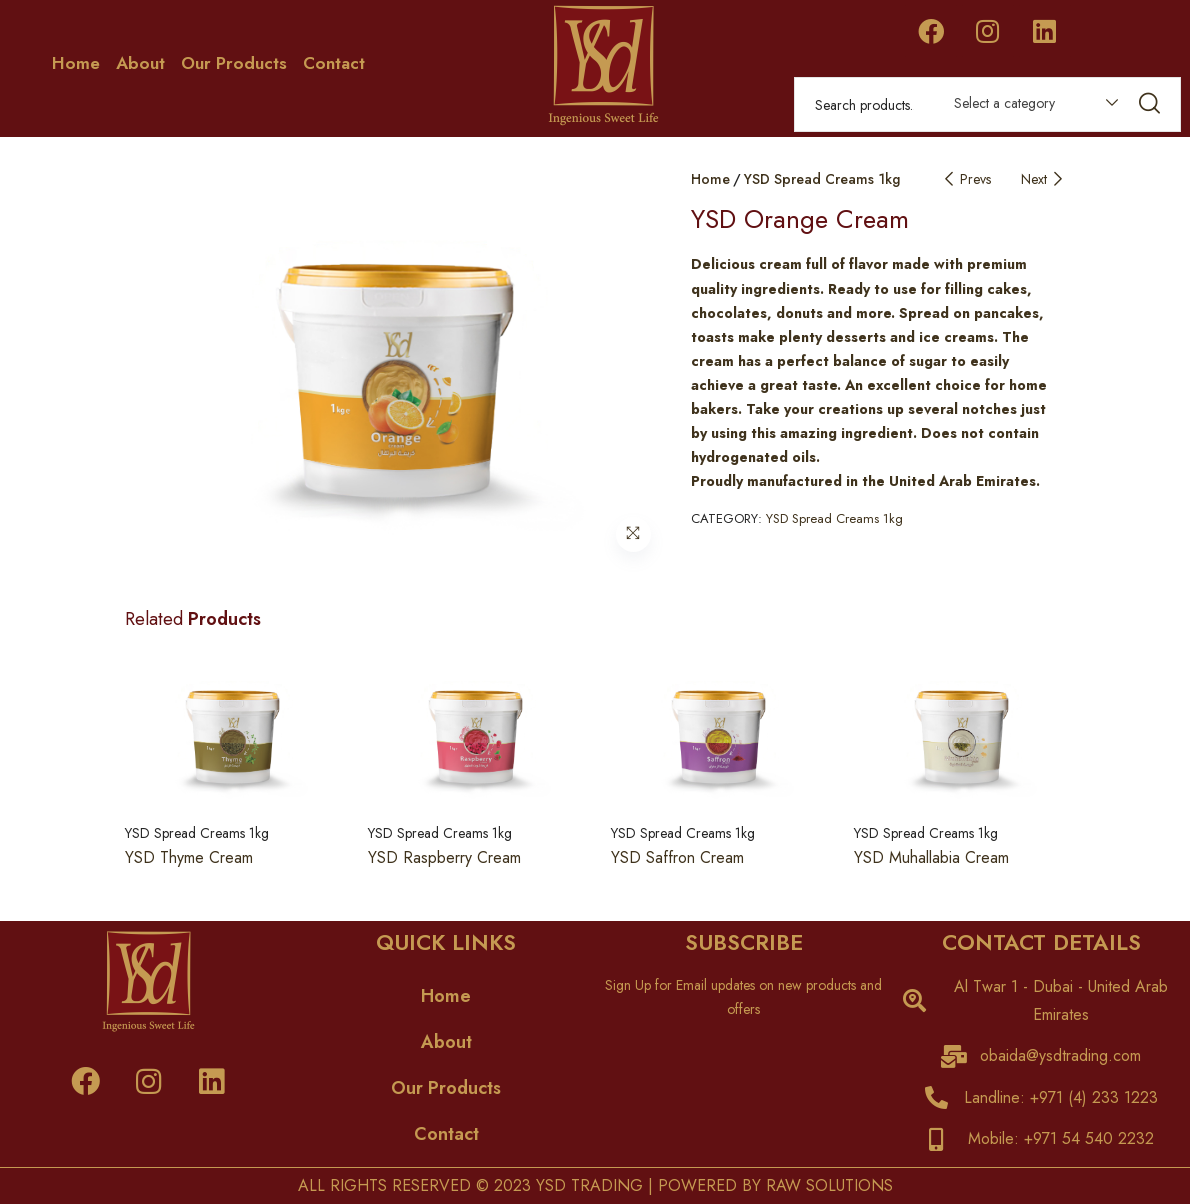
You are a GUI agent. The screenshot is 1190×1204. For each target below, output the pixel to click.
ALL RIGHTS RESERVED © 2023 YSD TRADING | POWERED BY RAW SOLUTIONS (595, 1185)
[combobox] (1026, 107)
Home (76, 63)
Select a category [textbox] (1004, 103)
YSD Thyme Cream (189, 857)
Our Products (234, 63)
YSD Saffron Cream (677, 857)
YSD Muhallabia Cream (931, 857)
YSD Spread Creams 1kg (822, 179)
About (140, 63)
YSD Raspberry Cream (444, 857)
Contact (334, 63)
